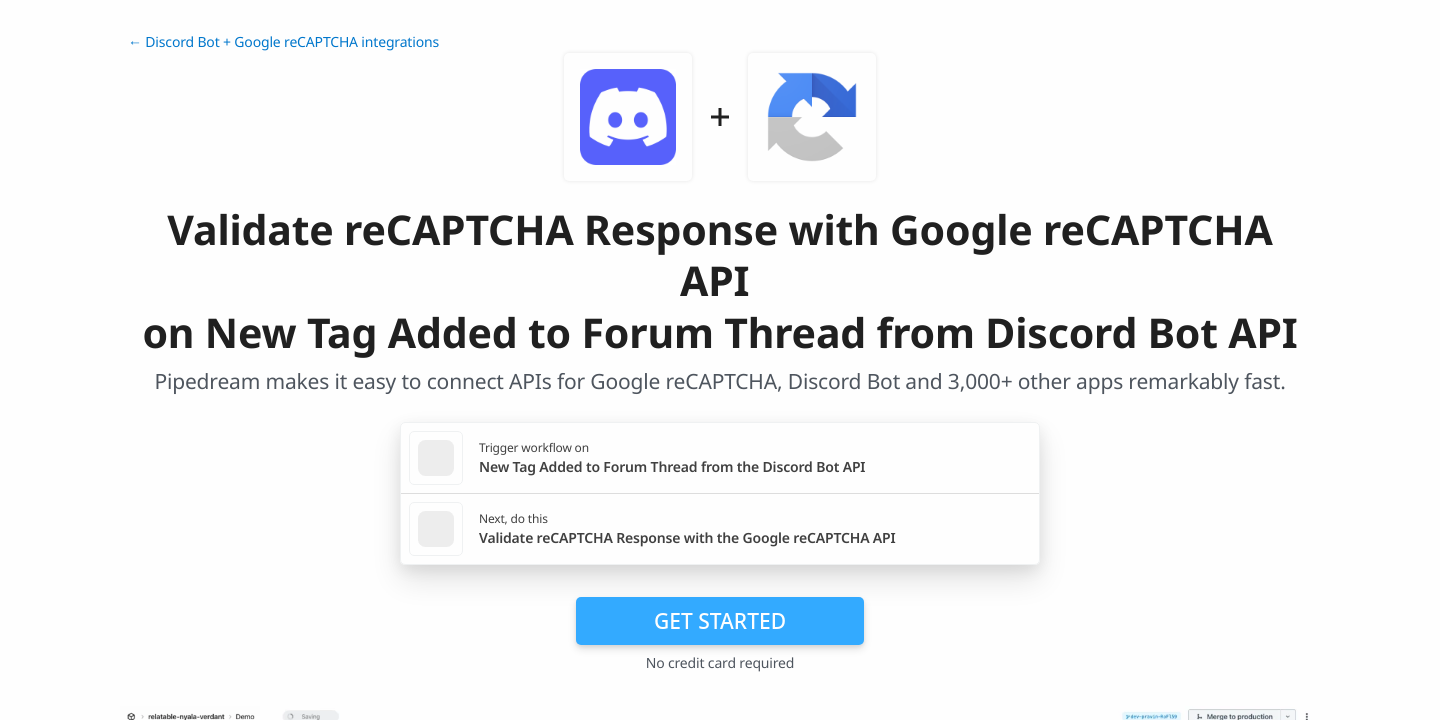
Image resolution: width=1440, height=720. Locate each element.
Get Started (720, 621)
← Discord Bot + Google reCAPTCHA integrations (283, 42)
